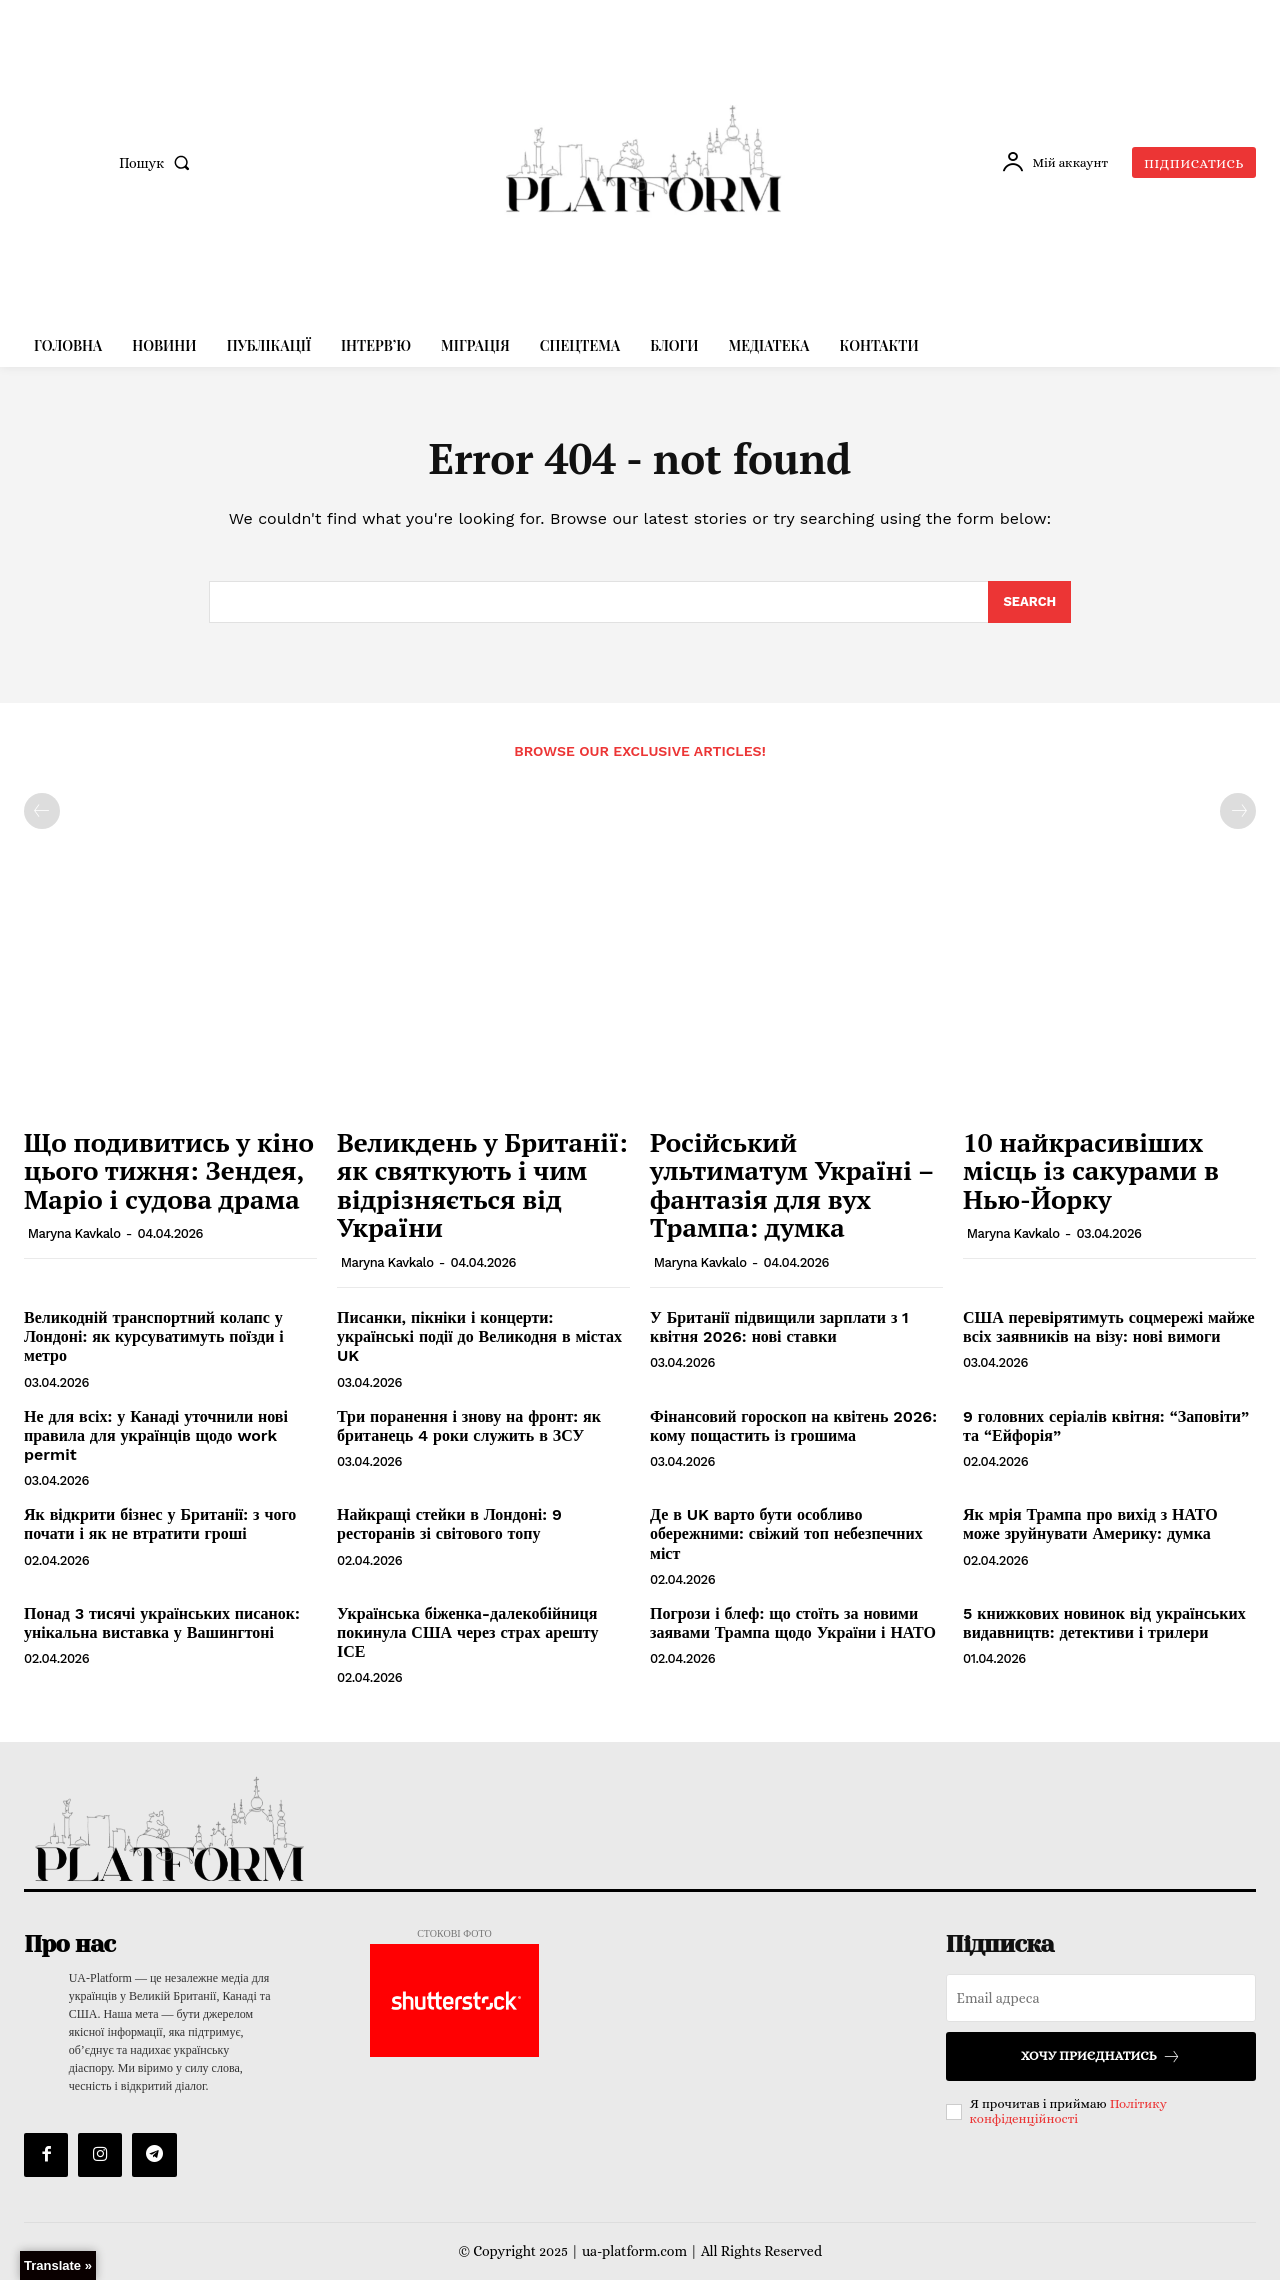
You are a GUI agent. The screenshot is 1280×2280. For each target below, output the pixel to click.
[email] (1101, 1998)
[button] (158, 163)
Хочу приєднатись (1101, 2056)
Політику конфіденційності (1068, 2111)
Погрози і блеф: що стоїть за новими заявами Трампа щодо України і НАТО (793, 1623)
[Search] (1029, 602)
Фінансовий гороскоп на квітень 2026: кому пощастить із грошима (793, 1426)
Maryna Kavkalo (74, 1233)
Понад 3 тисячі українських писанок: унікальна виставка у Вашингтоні (162, 1623)
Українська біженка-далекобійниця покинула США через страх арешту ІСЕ (467, 1632)
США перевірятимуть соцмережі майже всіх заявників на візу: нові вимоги (1109, 1327)
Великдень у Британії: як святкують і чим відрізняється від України (482, 1185)
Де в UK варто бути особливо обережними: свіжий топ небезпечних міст (786, 1533)
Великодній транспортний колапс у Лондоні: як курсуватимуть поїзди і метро (154, 1336)
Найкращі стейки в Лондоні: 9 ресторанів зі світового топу (449, 1524)
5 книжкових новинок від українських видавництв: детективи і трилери (1104, 1623)
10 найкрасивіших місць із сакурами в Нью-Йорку (1091, 1170)
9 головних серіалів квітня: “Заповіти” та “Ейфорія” (1106, 1426)
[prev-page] (42, 811)
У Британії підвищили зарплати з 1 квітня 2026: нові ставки (779, 1327)
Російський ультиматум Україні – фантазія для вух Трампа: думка (792, 1185)
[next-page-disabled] (1238, 811)
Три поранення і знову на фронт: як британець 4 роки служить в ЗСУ (469, 1426)
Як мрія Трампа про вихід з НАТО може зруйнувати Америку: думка (1090, 1524)
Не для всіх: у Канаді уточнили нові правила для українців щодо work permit (156, 1435)
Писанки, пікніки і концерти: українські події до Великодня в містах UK (479, 1336)
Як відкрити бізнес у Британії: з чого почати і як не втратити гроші (160, 1524)
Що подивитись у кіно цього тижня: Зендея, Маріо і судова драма (169, 1170)
